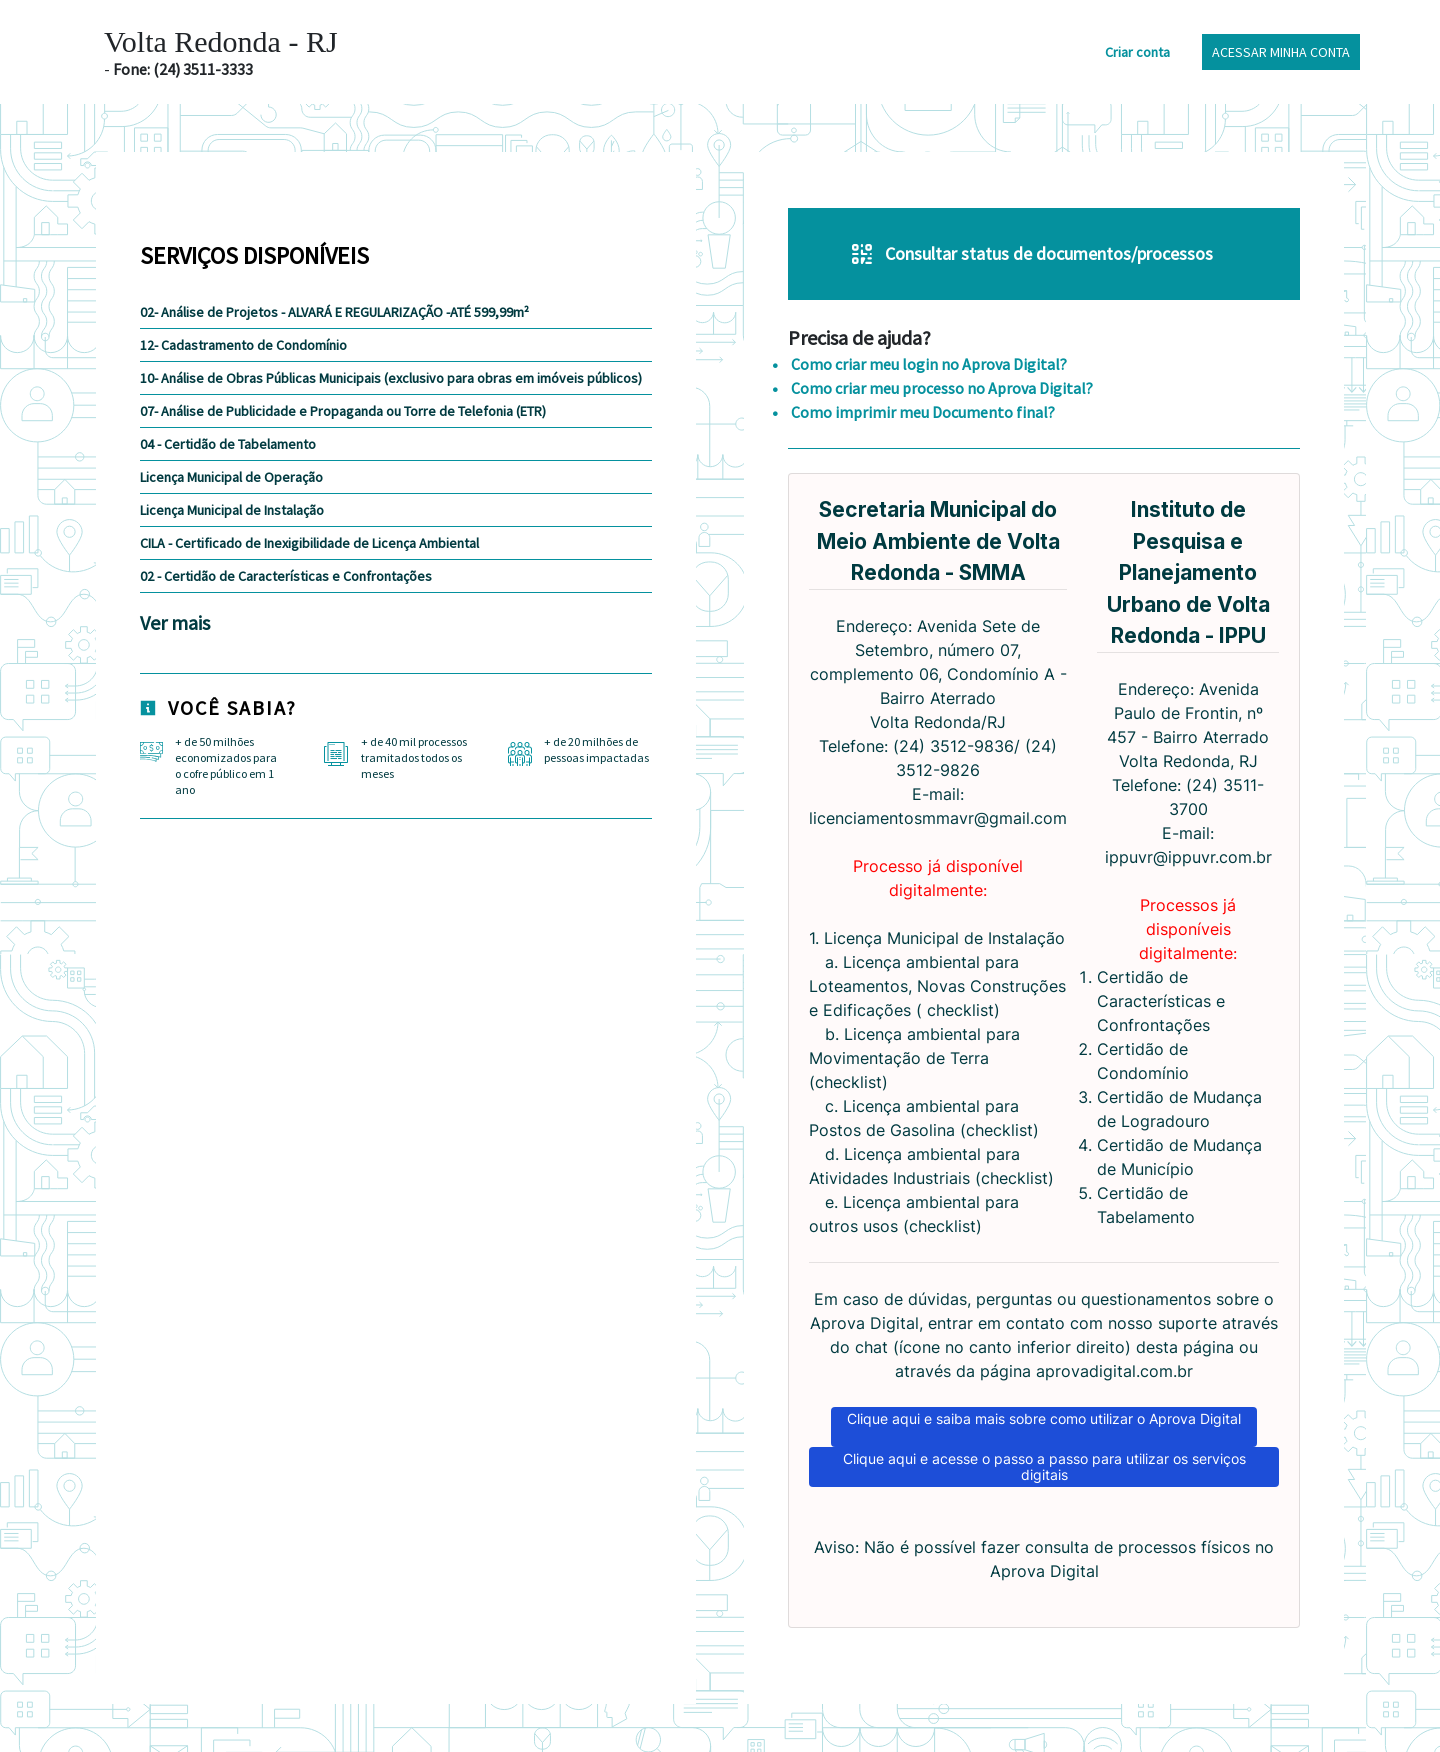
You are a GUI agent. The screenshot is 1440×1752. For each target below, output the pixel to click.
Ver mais (175, 622)
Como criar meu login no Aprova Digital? (927, 364)
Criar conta (1137, 52)
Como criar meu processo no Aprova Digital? (940, 388)
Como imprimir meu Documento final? (921, 412)
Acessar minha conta (1281, 52)
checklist (960, 1010)
